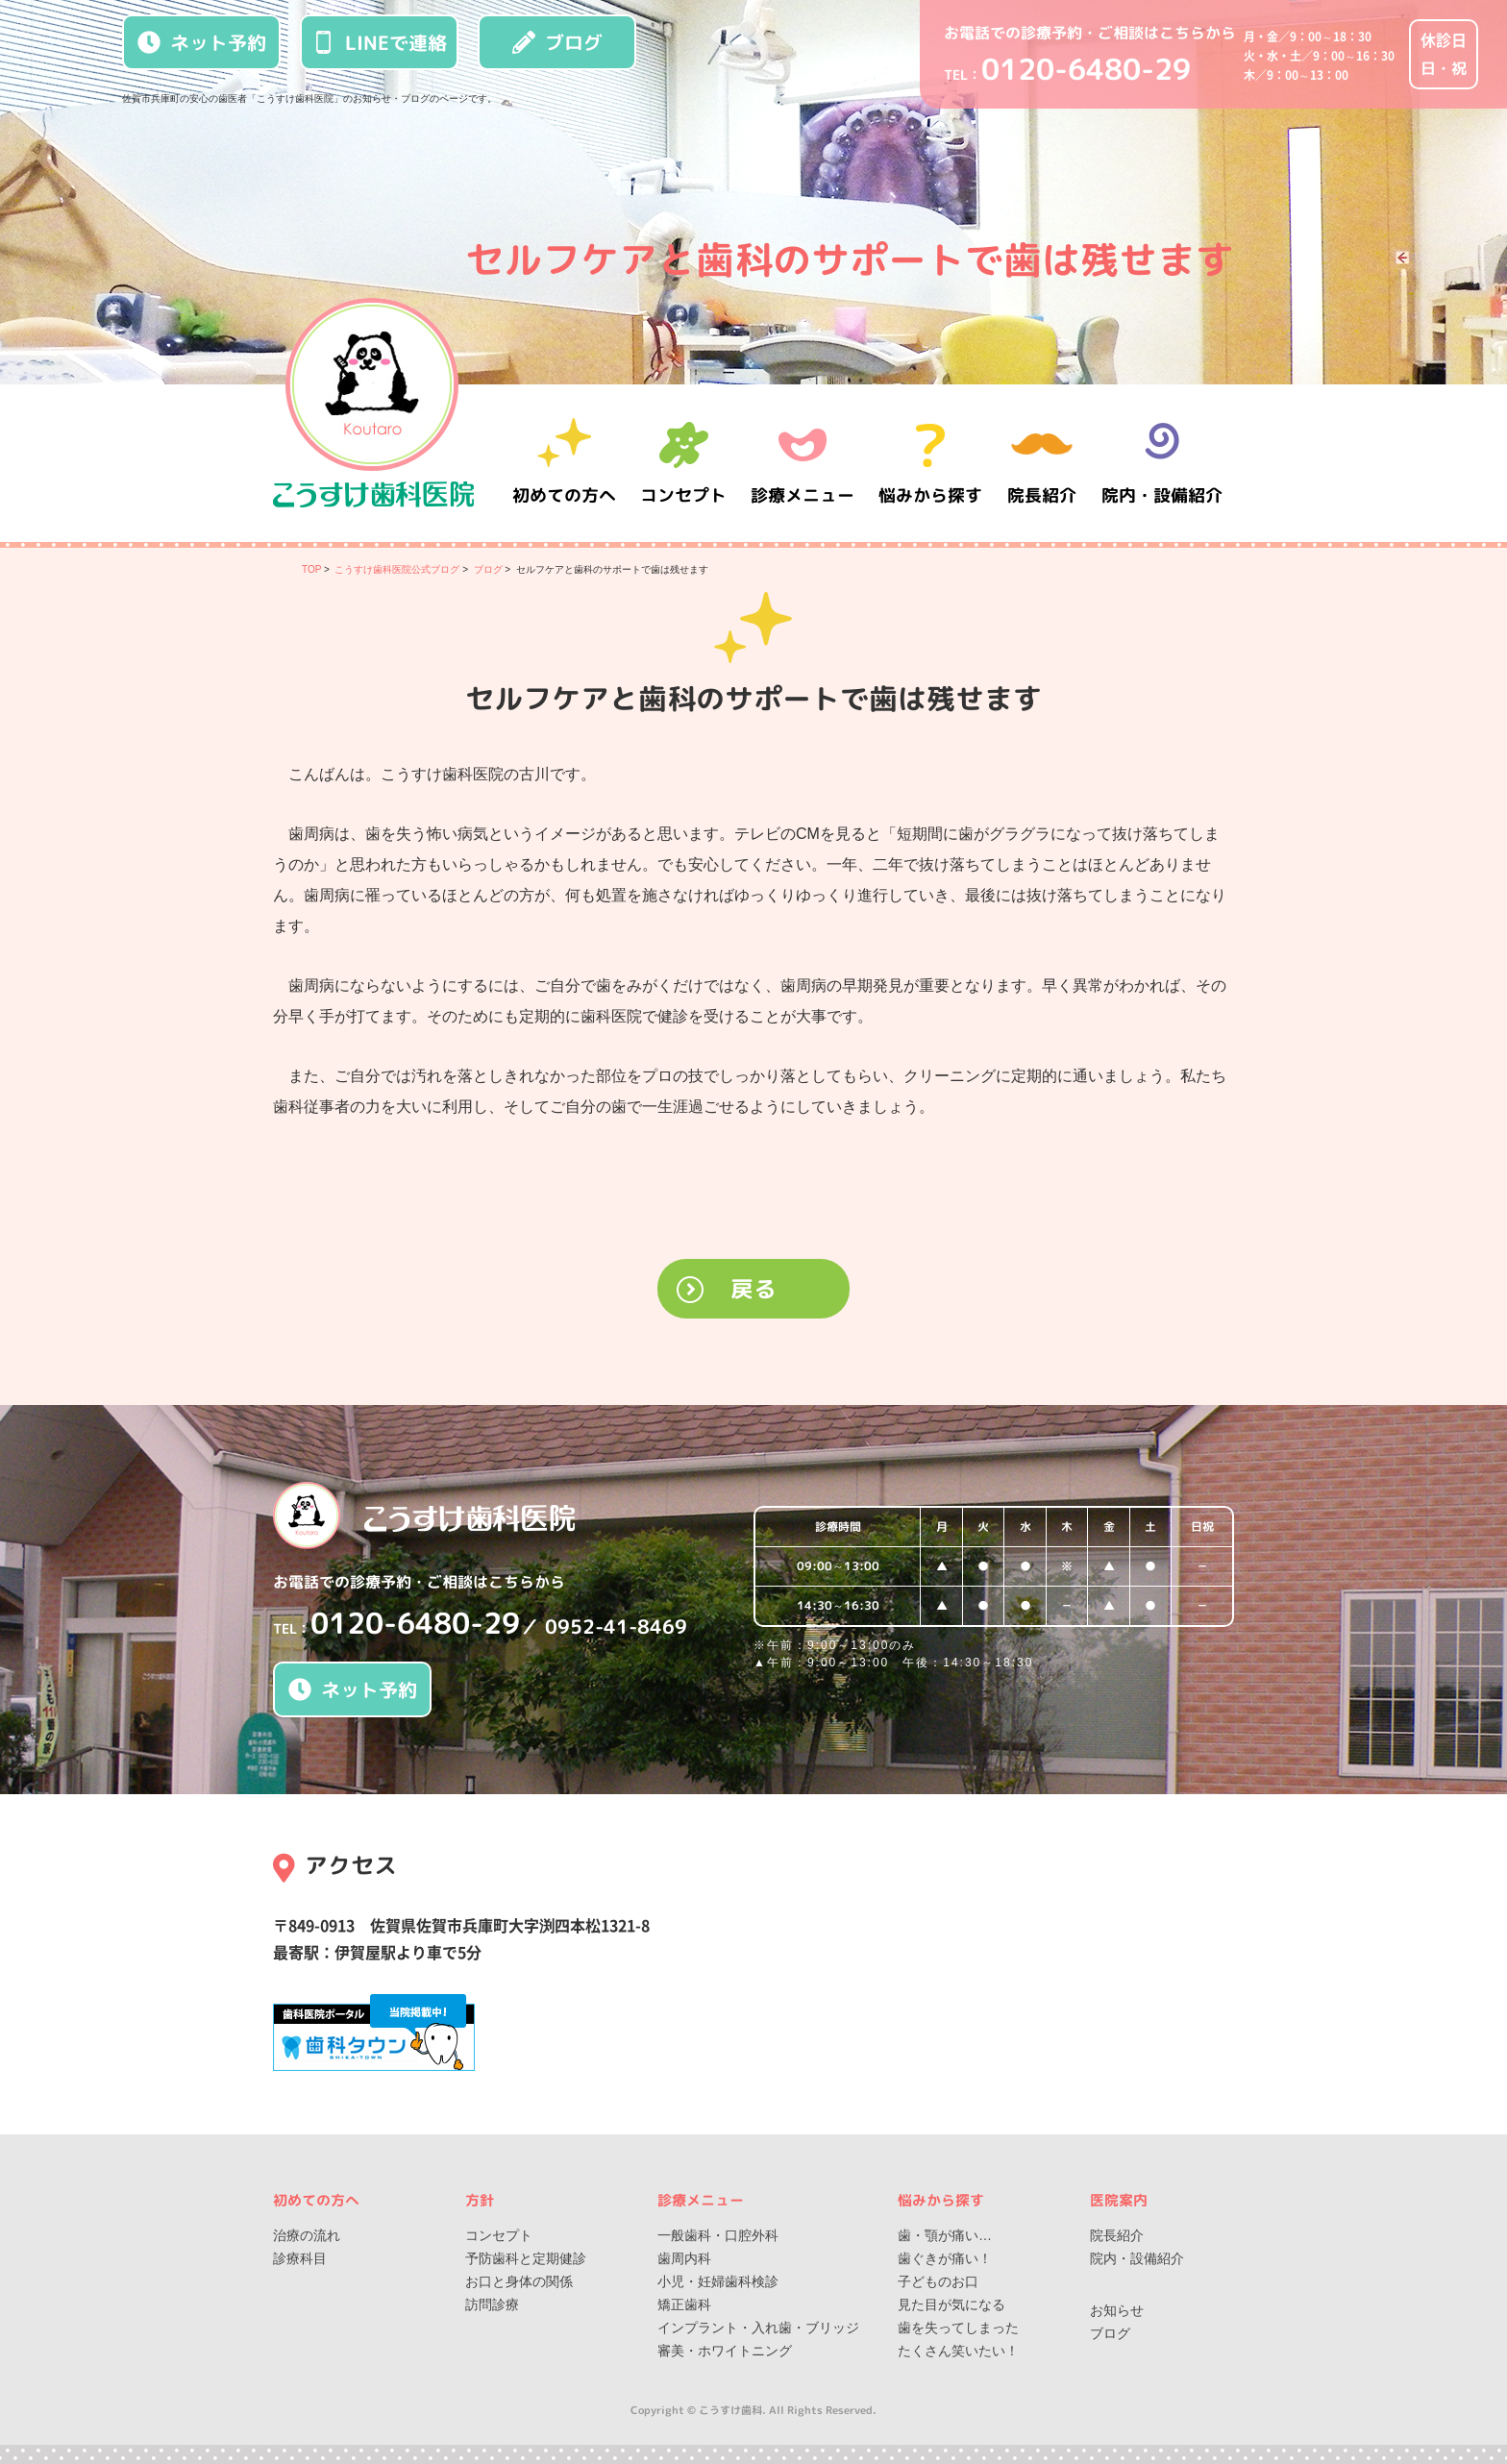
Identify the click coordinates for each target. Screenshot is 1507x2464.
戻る (753, 1288)
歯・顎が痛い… (945, 2235)
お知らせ (1117, 2310)
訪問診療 (492, 2304)
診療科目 (300, 2258)
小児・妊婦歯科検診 (717, 2281)
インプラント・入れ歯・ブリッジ (758, 2327)
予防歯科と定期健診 (525, 2258)
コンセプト (498, 2235)
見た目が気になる (951, 2304)
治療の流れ (306, 2235)
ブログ (557, 42)
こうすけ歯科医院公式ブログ (396, 569)
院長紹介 (1041, 462)
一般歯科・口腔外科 (717, 2235)
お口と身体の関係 (519, 2281)
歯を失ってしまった (958, 2327)
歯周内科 (684, 2258)
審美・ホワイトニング (724, 2350)
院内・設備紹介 (1162, 462)
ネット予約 (201, 42)
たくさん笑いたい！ (958, 2350)
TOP (311, 569)
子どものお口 (938, 2281)
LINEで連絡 (379, 42)
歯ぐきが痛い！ (945, 2258)
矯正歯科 (684, 2304)
